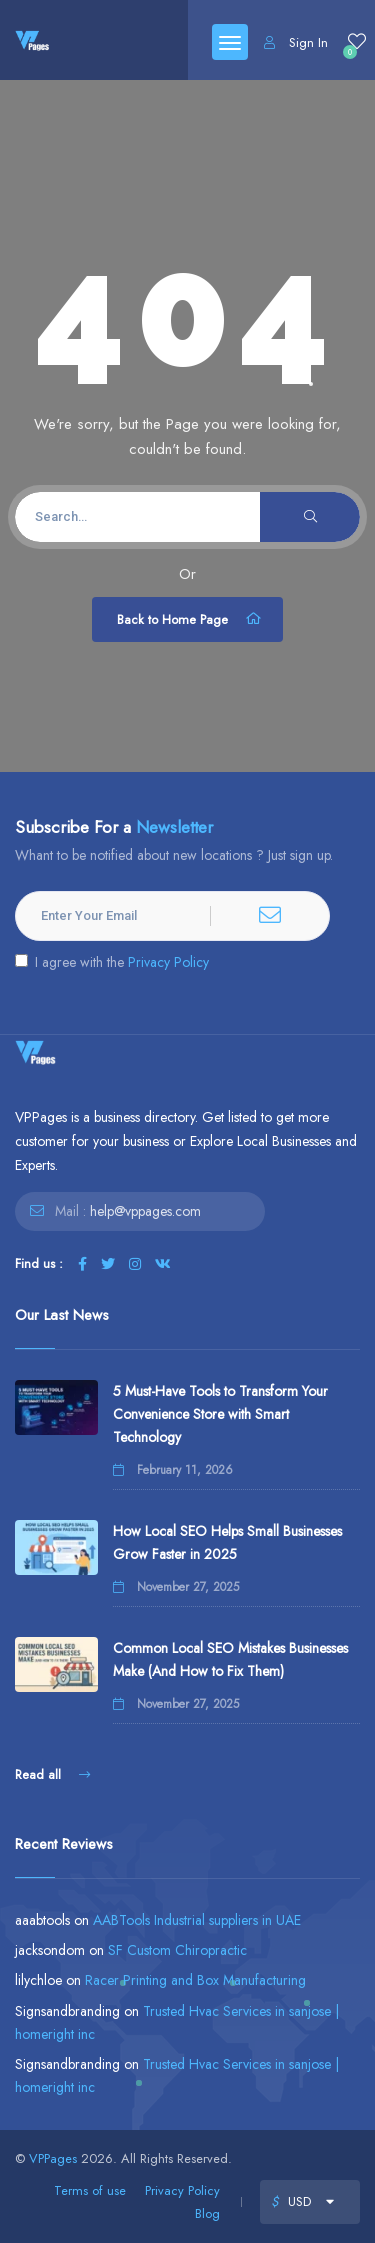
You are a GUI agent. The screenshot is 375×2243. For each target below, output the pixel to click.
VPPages (53, 2158)
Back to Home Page (190, 619)
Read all (52, 1774)
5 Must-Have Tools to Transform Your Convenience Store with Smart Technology (220, 1414)
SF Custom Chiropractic (177, 1950)
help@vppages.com (145, 1211)
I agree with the (112, 962)
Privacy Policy (168, 962)
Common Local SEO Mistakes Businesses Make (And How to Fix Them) (230, 1659)
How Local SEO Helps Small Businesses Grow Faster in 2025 (227, 1542)
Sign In (296, 42)
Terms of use (90, 2190)
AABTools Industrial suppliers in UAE (197, 1920)
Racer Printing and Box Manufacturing (195, 1980)
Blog (207, 2213)
